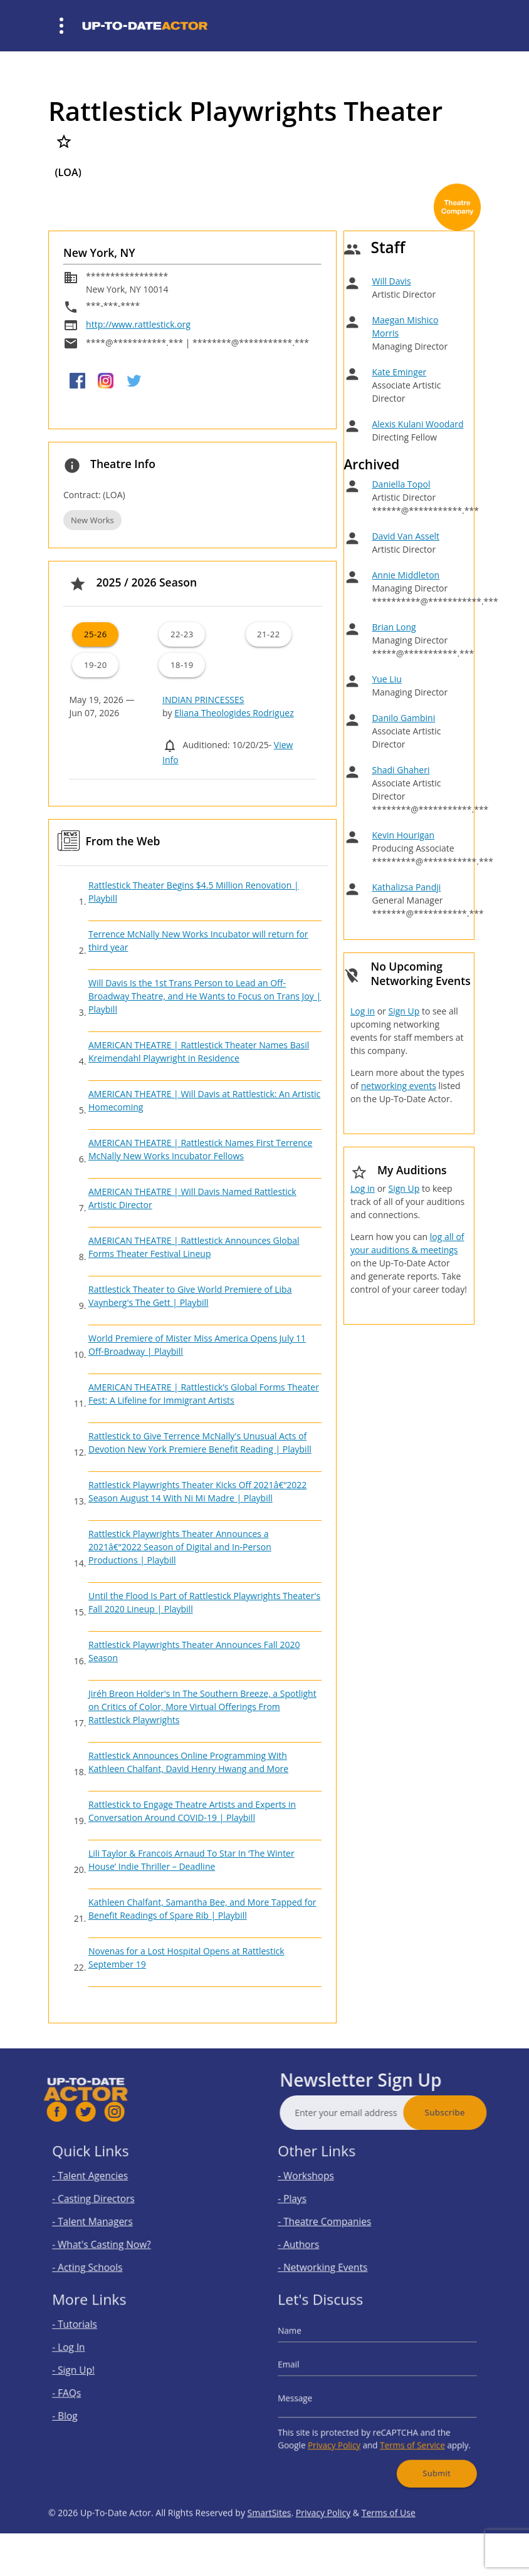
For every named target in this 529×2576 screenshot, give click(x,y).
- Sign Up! (88, 2374)
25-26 (95, 634)
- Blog (81, 2411)
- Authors (313, 2237)
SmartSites (269, 2542)
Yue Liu (386, 679)
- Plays (308, 2200)
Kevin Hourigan (403, 835)
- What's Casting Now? (111, 2237)
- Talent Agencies (102, 2182)
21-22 (268, 634)
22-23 (182, 634)
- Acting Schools (99, 2256)
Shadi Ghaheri (400, 770)
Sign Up (403, 1011)
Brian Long (394, 627)
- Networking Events (333, 2256)
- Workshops (319, 2182)
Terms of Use (389, 2542)
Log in (362, 1011)
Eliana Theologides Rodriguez (234, 713)
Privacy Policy (342, 2434)
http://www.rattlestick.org (138, 324)
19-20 (95, 664)
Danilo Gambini (403, 718)
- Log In (84, 2355)
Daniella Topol (401, 484)
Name (306, 2342)
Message (311, 2396)
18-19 (182, 664)
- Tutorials (89, 2337)
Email (306, 2369)
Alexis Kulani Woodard (417, 424)
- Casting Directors (104, 2200)
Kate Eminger (399, 372)
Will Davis (391, 281)
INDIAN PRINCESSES (203, 700)
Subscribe (474, 2112)
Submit (425, 2457)
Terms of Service (405, 2434)
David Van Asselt (405, 536)
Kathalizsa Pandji (406, 887)
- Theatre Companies (334, 2219)
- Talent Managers (104, 2219)
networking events (398, 1086)
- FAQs (83, 2392)
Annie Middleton (405, 575)
